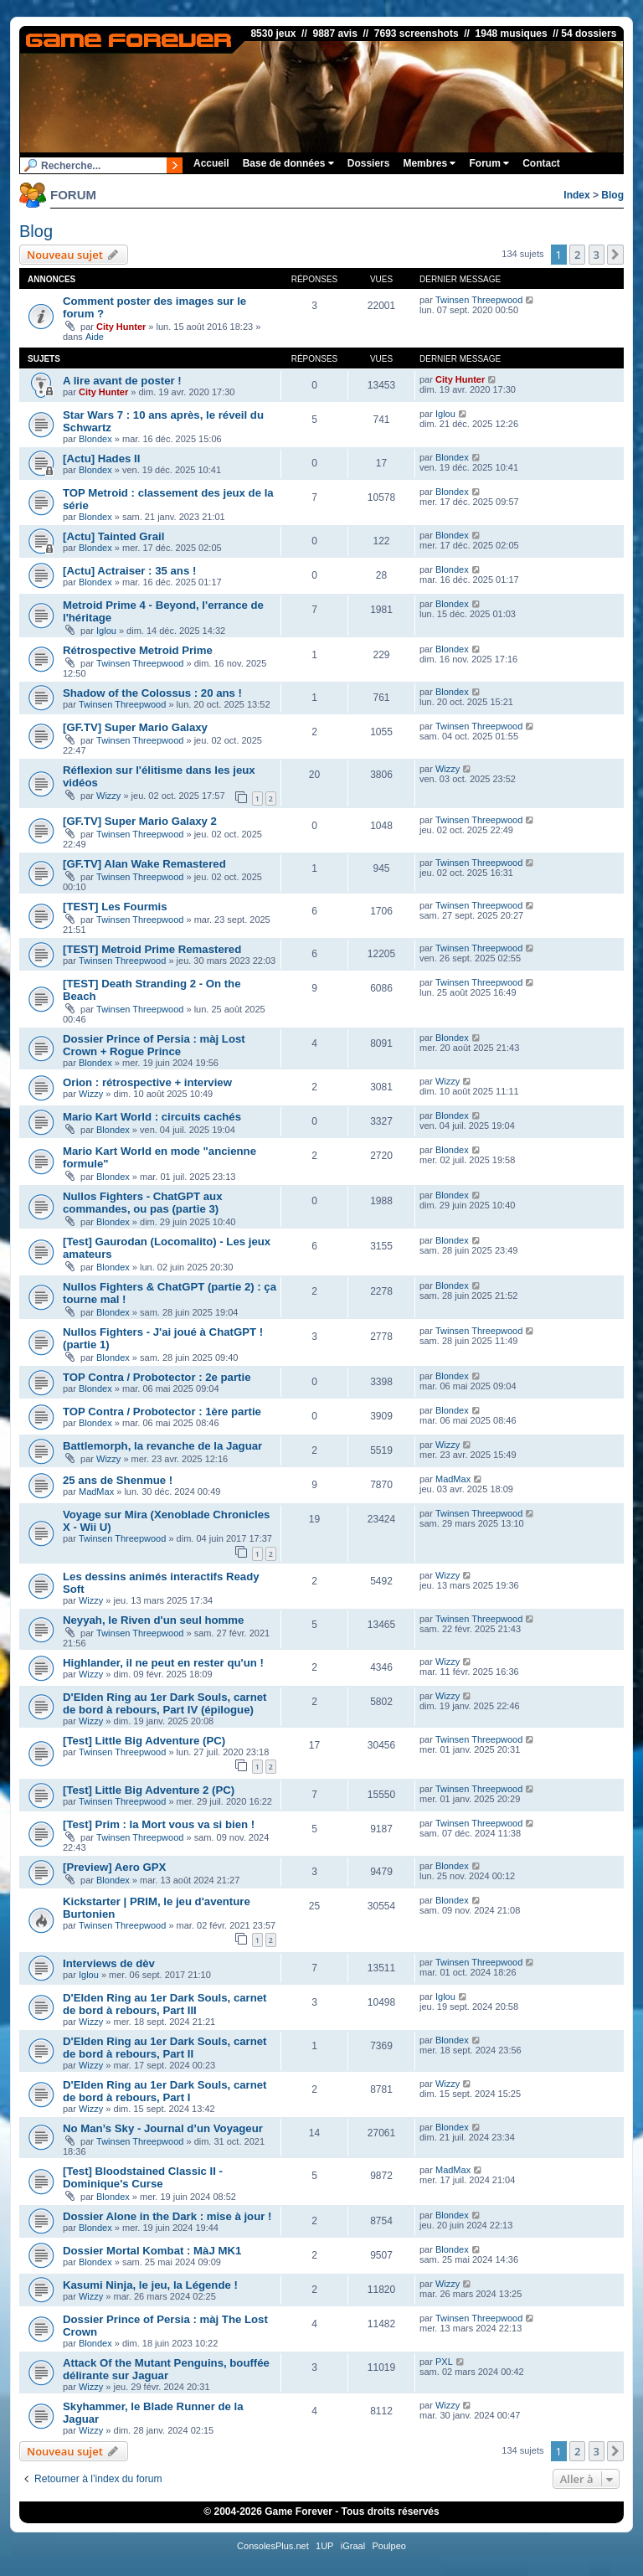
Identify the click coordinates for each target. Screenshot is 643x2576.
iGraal (353, 2546)
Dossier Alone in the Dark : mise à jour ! (167, 2216)
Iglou (445, 414)
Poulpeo (389, 2546)
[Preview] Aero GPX (114, 1867)
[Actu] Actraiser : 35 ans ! (129, 570)
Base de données (288, 163)
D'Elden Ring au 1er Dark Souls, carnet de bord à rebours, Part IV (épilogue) (165, 1703)
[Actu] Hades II (101, 458)
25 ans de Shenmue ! (117, 1480)
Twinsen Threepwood (478, 300)
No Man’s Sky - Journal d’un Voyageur (163, 2128)
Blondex (95, 439)
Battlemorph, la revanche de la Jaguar (162, 1446)
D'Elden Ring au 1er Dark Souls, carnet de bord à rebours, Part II (165, 2047)
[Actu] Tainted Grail (113, 536)
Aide (94, 337)
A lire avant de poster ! (122, 380)
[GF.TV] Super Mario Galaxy (135, 727)
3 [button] (596, 254)
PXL (444, 2362)
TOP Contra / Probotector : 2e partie (156, 1377)
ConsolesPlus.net (273, 2546)
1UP (324, 2546)
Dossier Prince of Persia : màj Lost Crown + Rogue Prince (154, 1045)
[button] (615, 255)
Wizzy (108, 796)
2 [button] (577, 254)
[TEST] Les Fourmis (115, 906)
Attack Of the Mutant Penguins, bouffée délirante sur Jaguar (166, 2369)
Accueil (211, 163)
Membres (429, 163)
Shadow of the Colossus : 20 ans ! (152, 693)
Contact (541, 163)
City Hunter (121, 327)
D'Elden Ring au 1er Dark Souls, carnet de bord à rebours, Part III (165, 2004)
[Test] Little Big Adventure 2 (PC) (148, 1790)
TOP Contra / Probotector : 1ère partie (162, 1411)
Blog (612, 195)
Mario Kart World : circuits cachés (152, 1116)
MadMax (96, 1491)
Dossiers (368, 163)
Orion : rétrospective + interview (147, 1082)
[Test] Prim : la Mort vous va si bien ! (159, 1824)
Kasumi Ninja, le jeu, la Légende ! (150, 2285)
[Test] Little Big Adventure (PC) (144, 1740)
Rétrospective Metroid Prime (138, 650)
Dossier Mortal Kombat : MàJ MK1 (152, 2250)
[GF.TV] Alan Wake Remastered (144, 864)
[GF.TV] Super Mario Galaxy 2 (140, 821)
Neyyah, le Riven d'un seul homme (153, 1620)
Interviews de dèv (109, 1963)
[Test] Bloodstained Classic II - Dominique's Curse (143, 2177)
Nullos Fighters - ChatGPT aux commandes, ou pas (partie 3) (143, 1202)
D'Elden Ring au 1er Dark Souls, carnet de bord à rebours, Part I (165, 2091)
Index (576, 195)
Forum (489, 163)
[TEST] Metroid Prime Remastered (152, 949)
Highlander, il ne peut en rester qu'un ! (163, 1662)
